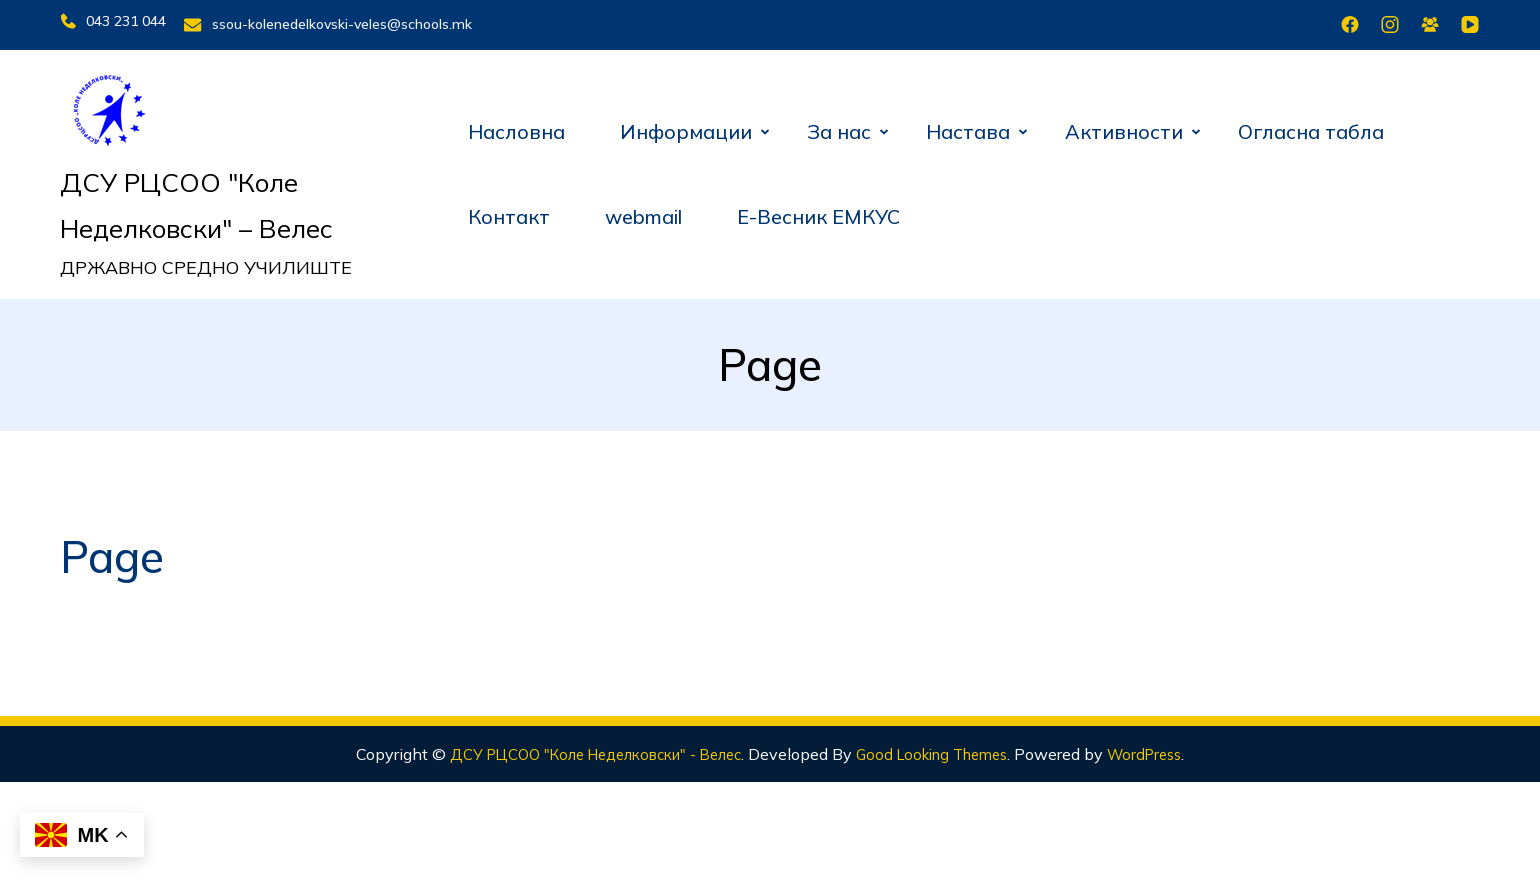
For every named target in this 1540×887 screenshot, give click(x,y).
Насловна (516, 124)
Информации (686, 124)
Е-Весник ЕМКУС (818, 210)
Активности (1124, 124)
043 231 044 (113, 21)
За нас (839, 124)
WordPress (1169, 747)
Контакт (509, 210)
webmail (643, 210)
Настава (968, 124)
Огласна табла (1311, 124)
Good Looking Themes (946, 747)
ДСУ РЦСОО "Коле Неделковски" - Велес (584, 747)
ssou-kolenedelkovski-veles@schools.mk (360, 21)
